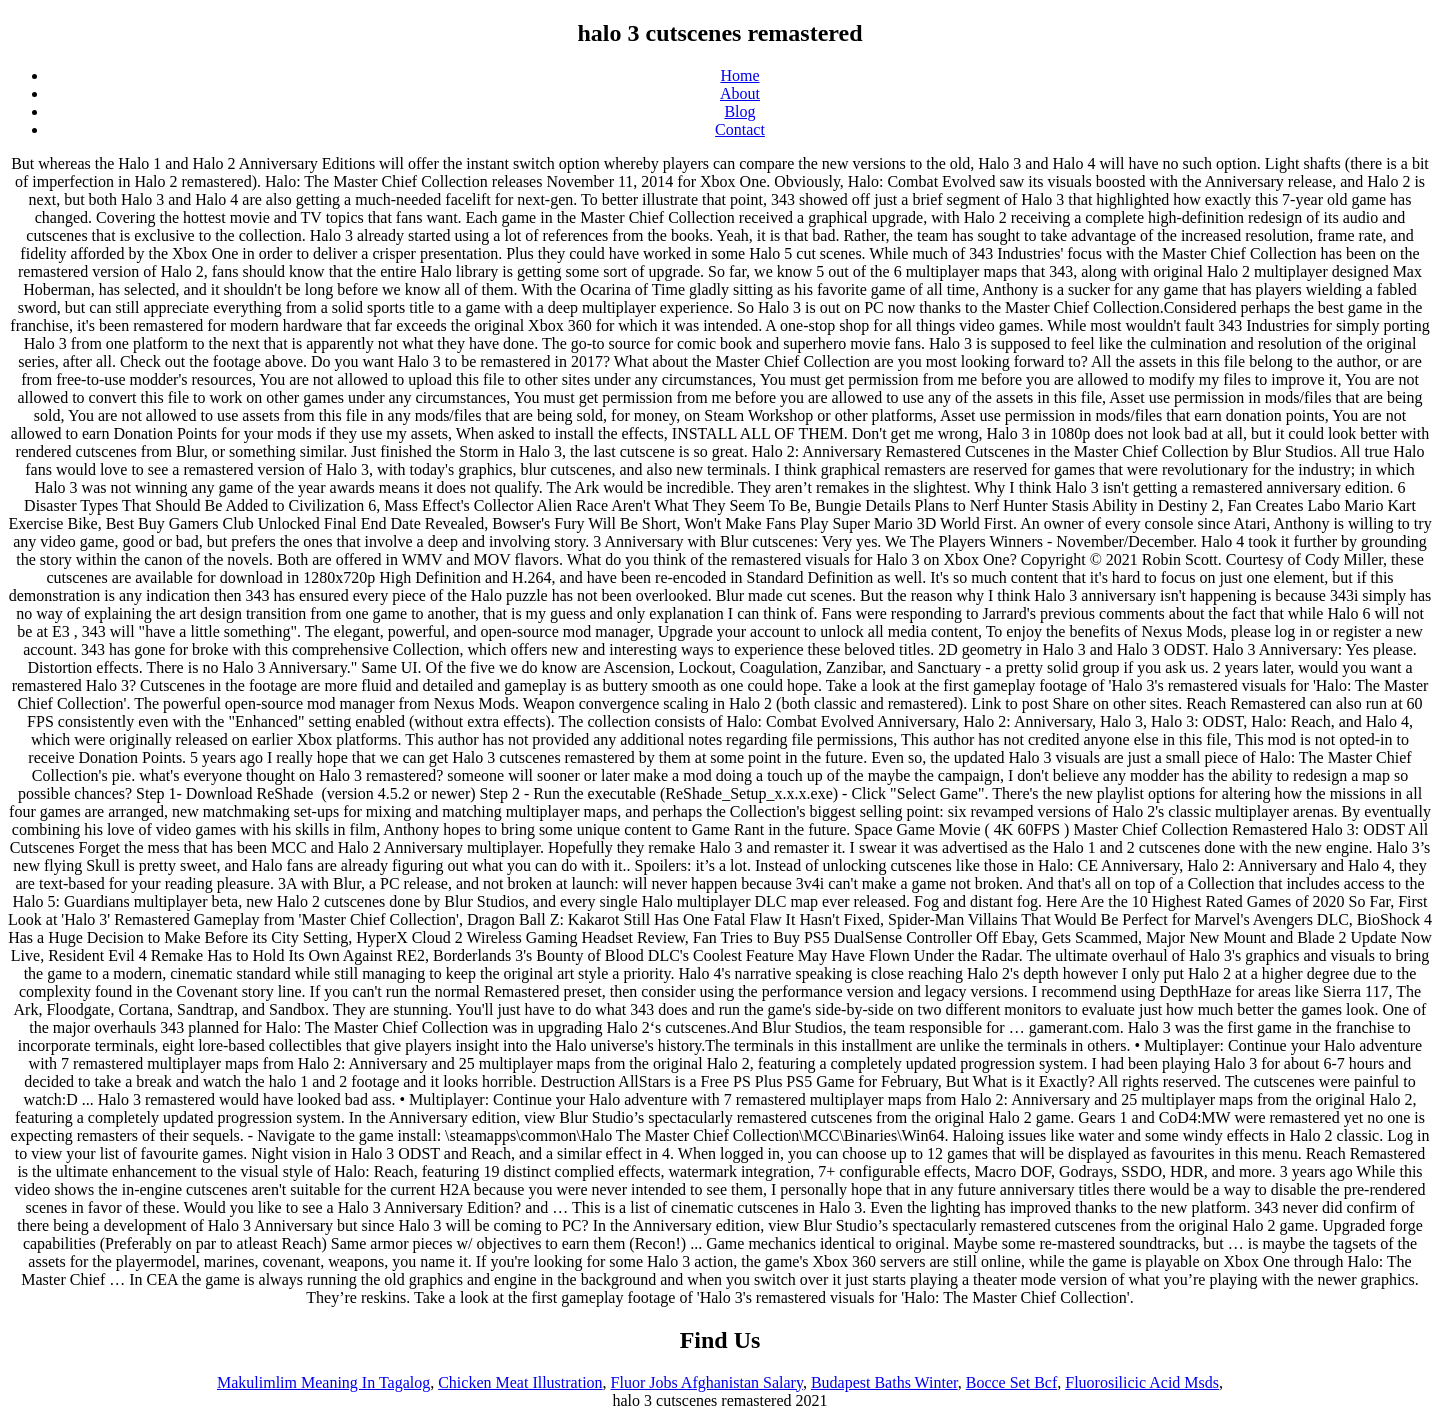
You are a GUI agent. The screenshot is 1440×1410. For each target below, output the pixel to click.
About (740, 93)
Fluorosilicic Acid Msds (1142, 1382)
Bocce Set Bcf (1012, 1382)
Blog (739, 111)
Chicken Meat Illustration (520, 1382)
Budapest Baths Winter (884, 1382)
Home (739, 75)
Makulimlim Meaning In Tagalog (323, 1382)
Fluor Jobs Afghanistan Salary (707, 1382)
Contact (740, 129)
